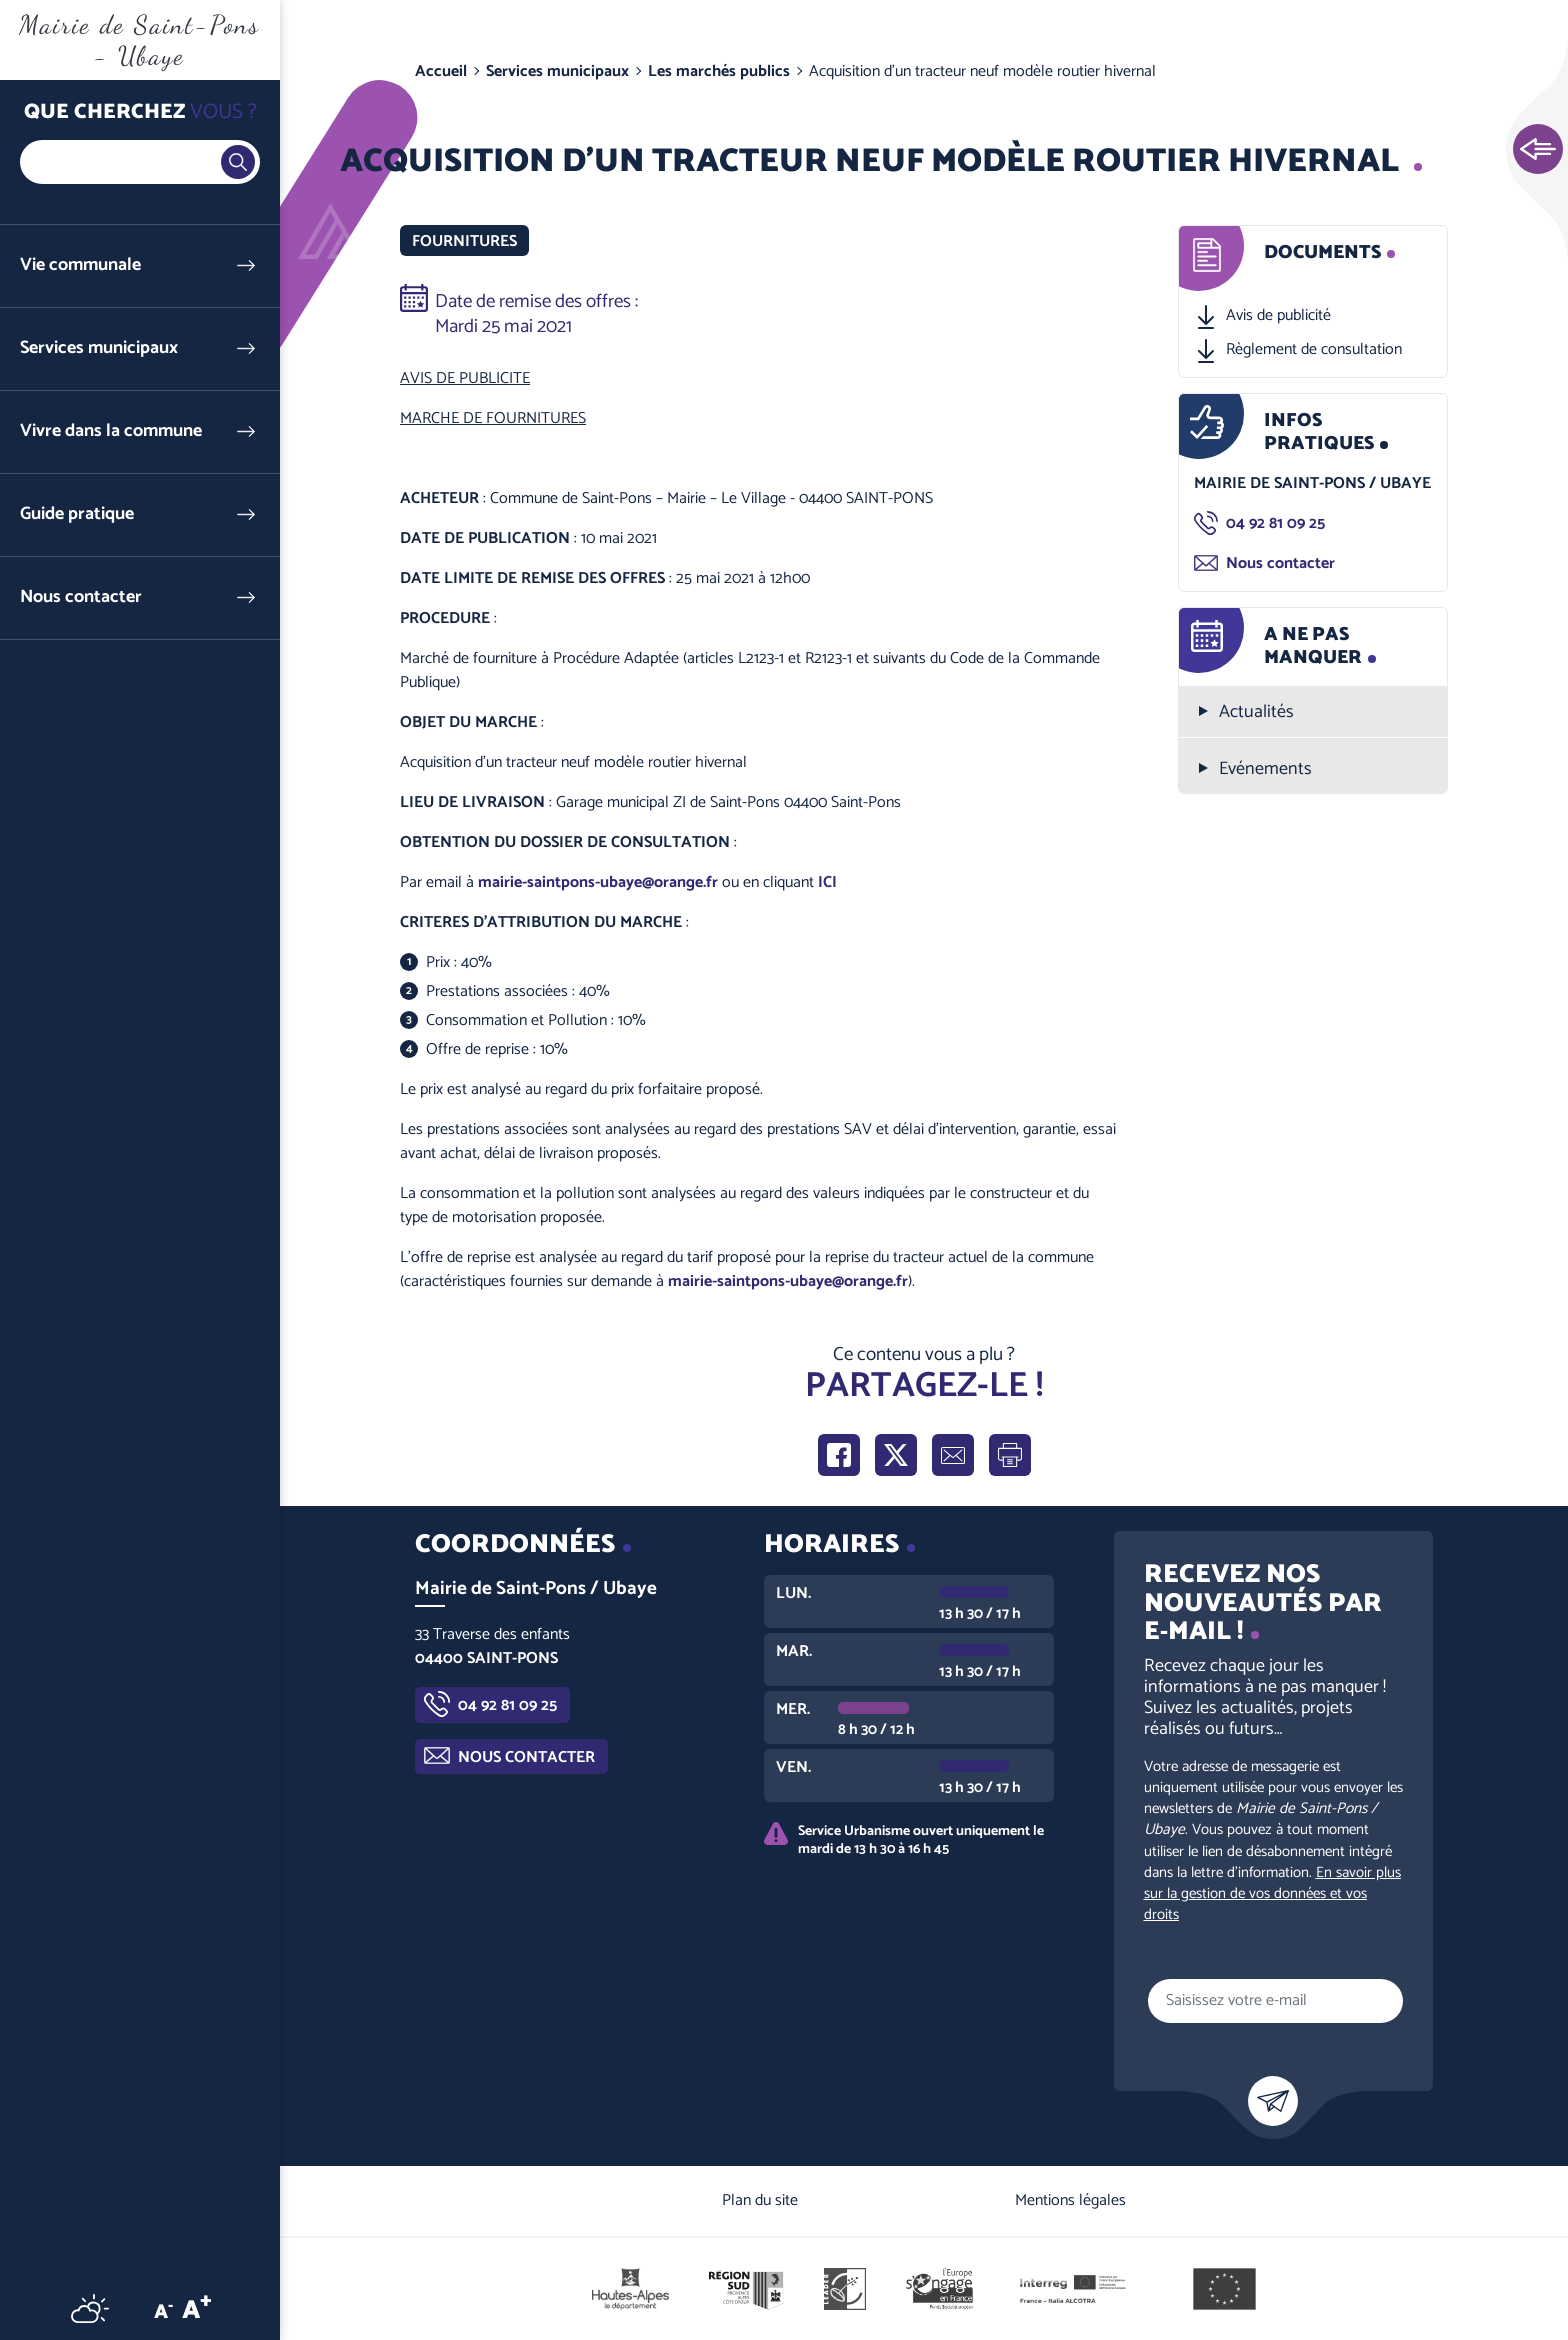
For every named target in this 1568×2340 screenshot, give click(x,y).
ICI (827, 882)
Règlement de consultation (1314, 350)
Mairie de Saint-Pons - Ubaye (139, 40)
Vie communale (80, 265)
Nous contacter (81, 597)
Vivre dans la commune (111, 431)
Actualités (1256, 712)
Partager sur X (896, 1455)
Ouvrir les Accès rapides (1538, 150)
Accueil (441, 71)
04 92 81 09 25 (1275, 523)
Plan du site (760, 2200)
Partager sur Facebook (839, 1455)
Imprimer (1010, 1455)
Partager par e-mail (953, 1455)
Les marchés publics (719, 71)
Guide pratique (77, 514)
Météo (90, 2308)
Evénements (1265, 769)
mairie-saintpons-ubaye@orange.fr (598, 882)
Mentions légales (1070, 2200)
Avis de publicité (1278, 316)
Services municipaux (99, 348)
